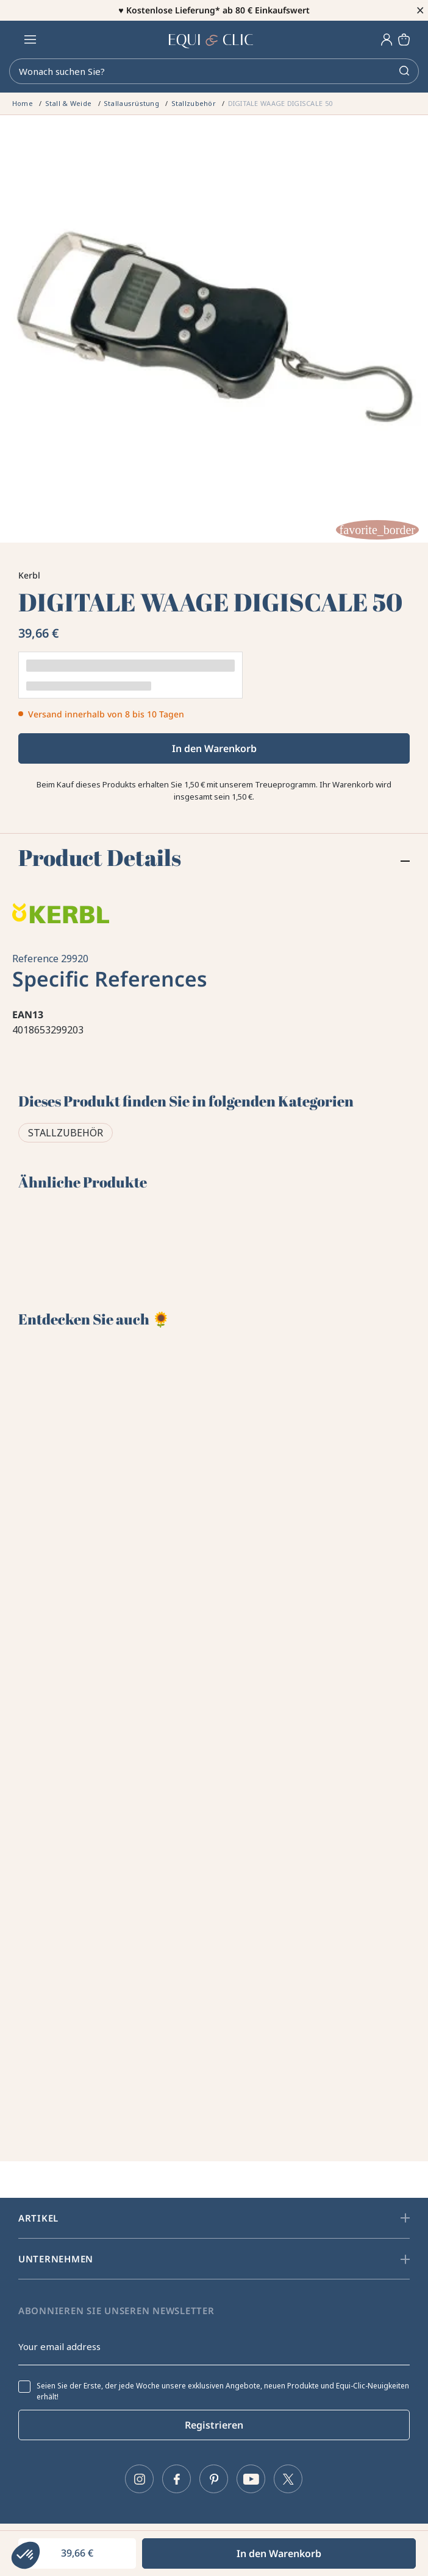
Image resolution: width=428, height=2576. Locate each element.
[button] (25, 2555)
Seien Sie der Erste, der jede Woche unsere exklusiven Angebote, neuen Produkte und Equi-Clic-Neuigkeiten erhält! (223, 2391)
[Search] (214, 71)
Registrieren (214, 2425)
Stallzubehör (65, 1132)
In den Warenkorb (214, 748)
